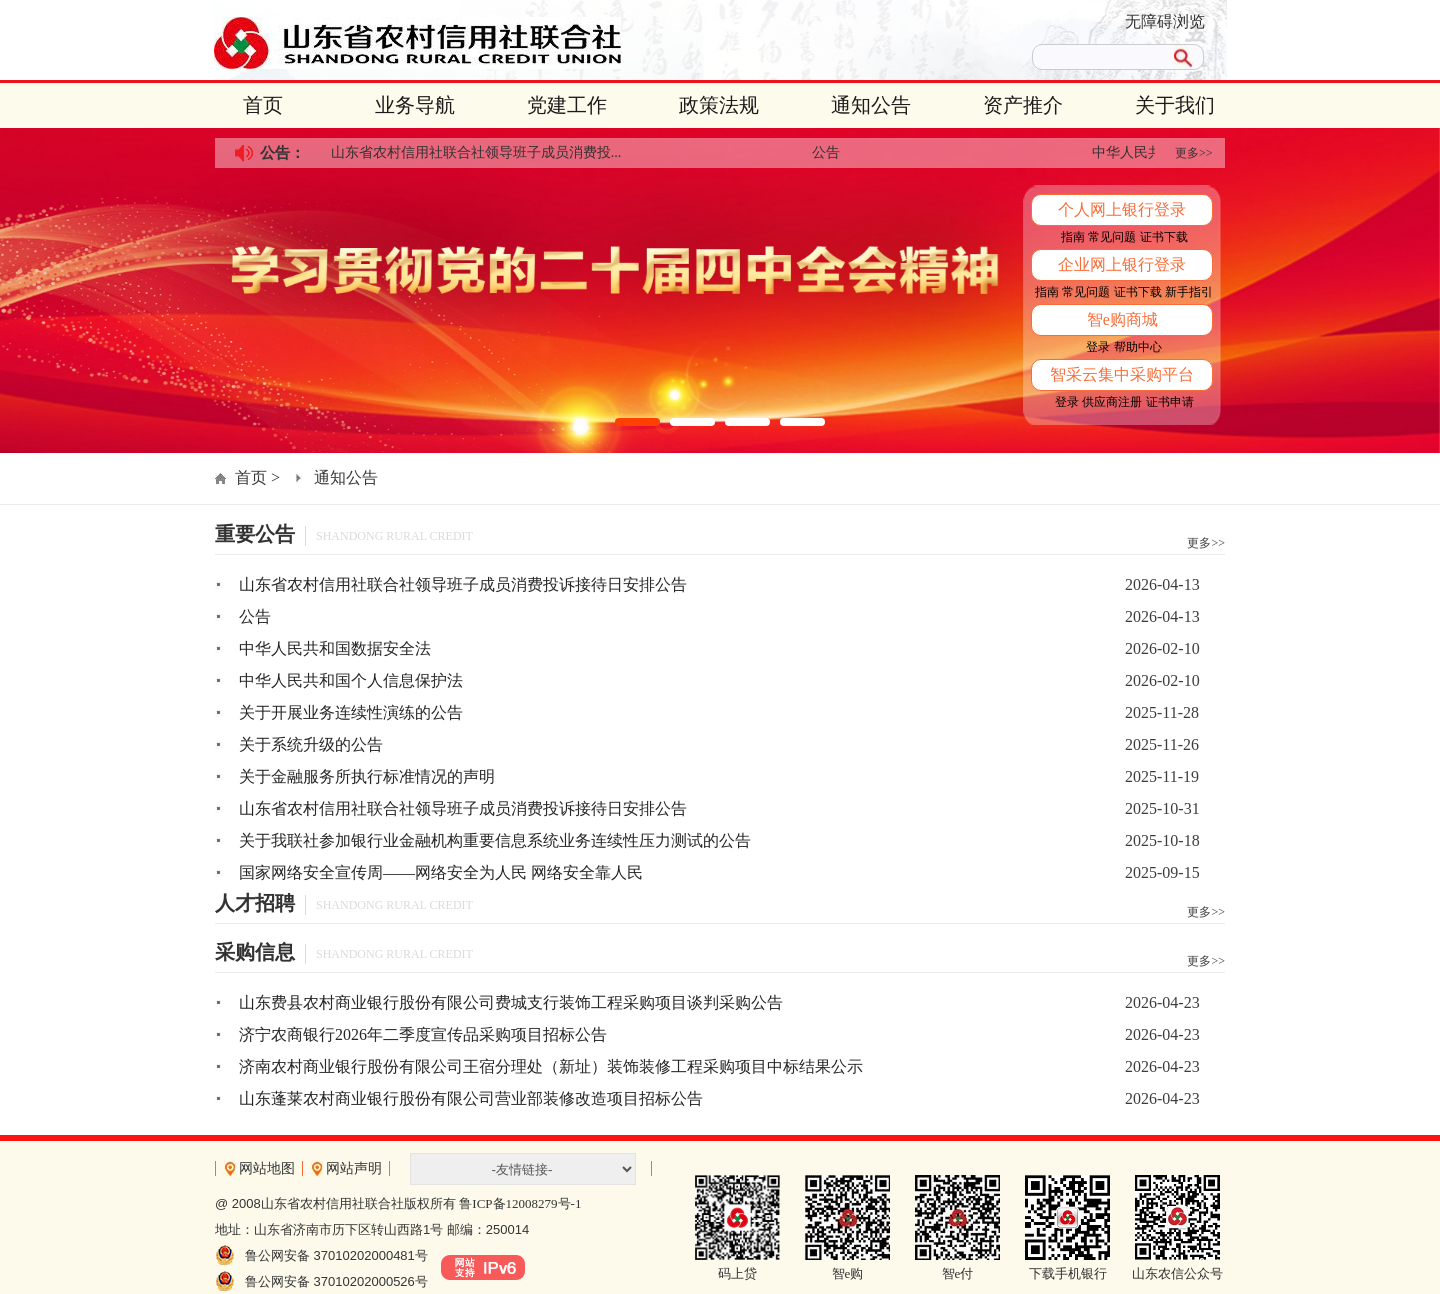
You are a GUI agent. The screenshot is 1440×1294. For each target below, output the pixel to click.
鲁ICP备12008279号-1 (520, 1203)
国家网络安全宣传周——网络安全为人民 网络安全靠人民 (441, 872)
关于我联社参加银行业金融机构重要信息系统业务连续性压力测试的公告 (495, 840)
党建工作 (567, 105)
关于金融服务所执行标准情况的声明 (367, 776)
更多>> (1194, 153)
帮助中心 (1138, 347)
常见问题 (1112, 237)
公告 (830, 152)
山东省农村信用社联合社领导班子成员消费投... (480, 152)
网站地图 (267, 1168)
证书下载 (1164, 237)
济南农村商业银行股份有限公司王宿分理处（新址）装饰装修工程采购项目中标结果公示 (551, 1066)
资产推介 (1023, 105)
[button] (637, 422)
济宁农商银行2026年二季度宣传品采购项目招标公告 (423, 1034)
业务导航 (415, 105)
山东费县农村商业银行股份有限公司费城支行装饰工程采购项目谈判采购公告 (511, 1002)
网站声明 (354, 1168)
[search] (1098, 57)
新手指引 (1189, 292)
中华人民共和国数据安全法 (335, 648)
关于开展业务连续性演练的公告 (351, 712)
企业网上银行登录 (1122, 264)
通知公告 (871, 105)
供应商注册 (1112, 402)
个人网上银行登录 (1122, 209)
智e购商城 (1122, 319)
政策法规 (719, 105)
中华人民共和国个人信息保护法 (351, 680)
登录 (1098, 347)
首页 (263, 105)
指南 (1073, 237)
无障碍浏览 (1165, 21)
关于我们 (1175, 105)
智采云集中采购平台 (1122, 374)
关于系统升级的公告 (311, 744)
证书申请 (1170, 402)
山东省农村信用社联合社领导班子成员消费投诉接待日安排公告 (463, 584)
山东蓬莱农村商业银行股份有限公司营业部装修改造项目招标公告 (471, 1098)
